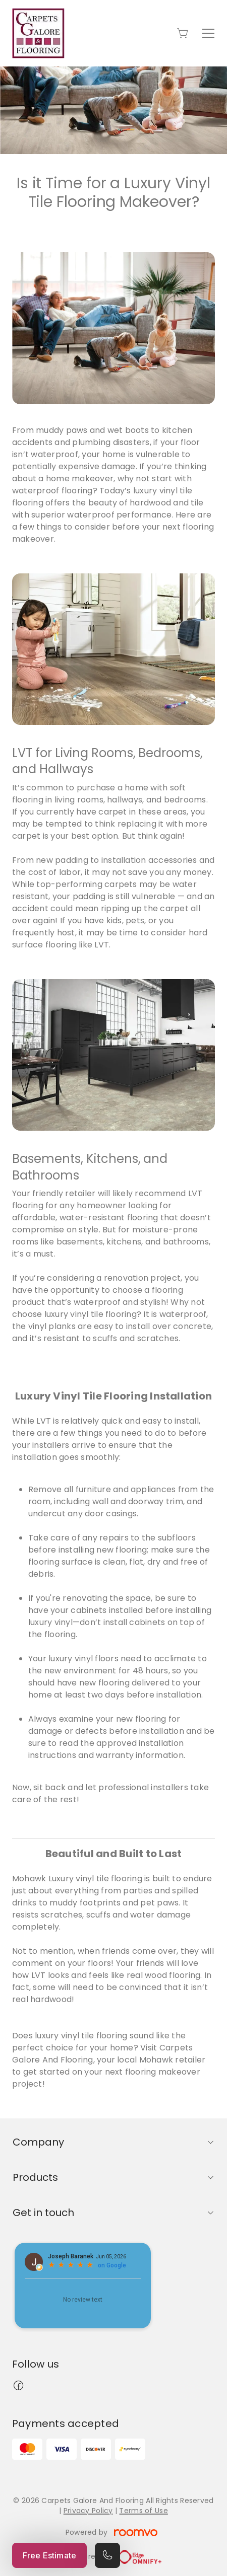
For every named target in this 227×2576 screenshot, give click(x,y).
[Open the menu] (208, 33)
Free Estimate (49, 2555)
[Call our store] (107, 2555)
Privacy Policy (88, 2511)
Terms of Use (143, 2511)
